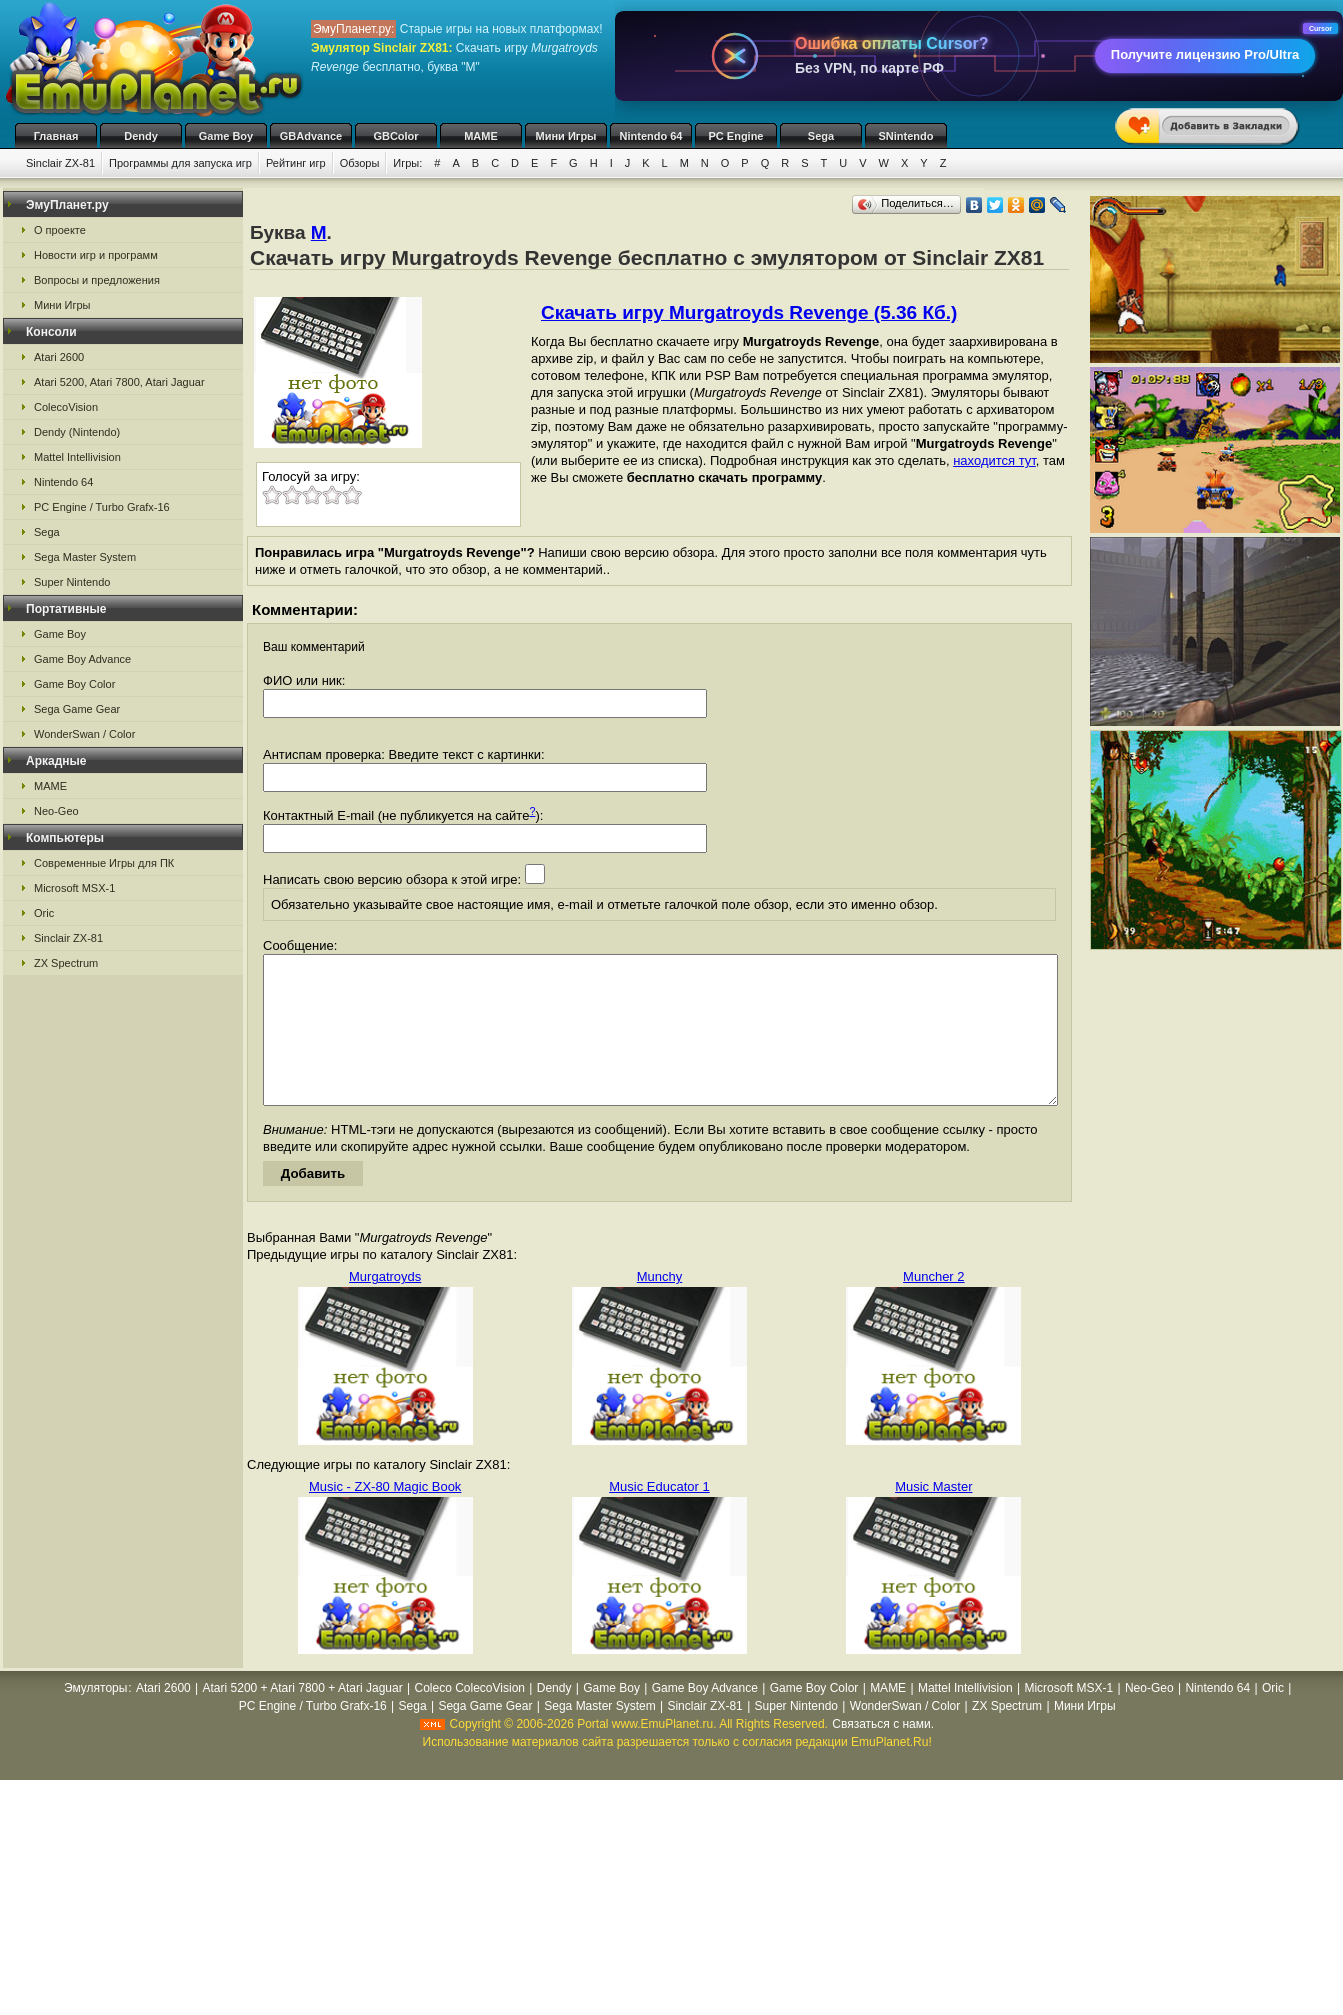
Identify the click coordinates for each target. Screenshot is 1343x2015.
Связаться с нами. (883, 1754)
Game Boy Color (74, 684)
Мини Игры (566, 136)
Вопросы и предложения (97, 280)
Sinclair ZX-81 (60, 163)
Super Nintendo (72, 582)
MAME (481, 136)
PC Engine (735, 136)
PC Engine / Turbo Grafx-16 (102, 507)
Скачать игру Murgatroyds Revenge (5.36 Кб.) (749, 312)
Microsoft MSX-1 (74, 888)
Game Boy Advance (82, 659)
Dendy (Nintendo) (77, 432)
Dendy (141, 136)
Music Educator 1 (659, 1516)
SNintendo (906, 136)
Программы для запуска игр (180, 163)
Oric (44, 913)
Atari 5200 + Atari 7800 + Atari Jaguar (303, 1718)
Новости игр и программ (96, 255)
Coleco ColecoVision (469, 1718)
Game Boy (226, 136)
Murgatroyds (385, 1306)
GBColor (395, 136)
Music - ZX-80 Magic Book (385, 1516)
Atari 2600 (59, 357)
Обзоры (360, 163)
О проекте (60, 230)
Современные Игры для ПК (104, 863)
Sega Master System (85, 557)
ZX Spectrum (66, 963)
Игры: (407, 163)
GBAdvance (311, 136)
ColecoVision (66, 407)
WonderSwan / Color (84, 734)
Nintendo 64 (651, 136)
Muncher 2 (933, 1306)
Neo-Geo (56, 811)
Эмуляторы (95, 1718)
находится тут (994, 460)
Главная (56, 136)
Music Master (933, 1516)
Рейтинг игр (296, 163)
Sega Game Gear (77, 709)
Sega (821, 136)
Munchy (660, 1306)
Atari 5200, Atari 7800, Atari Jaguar (119, 382)
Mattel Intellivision (77, 457)
